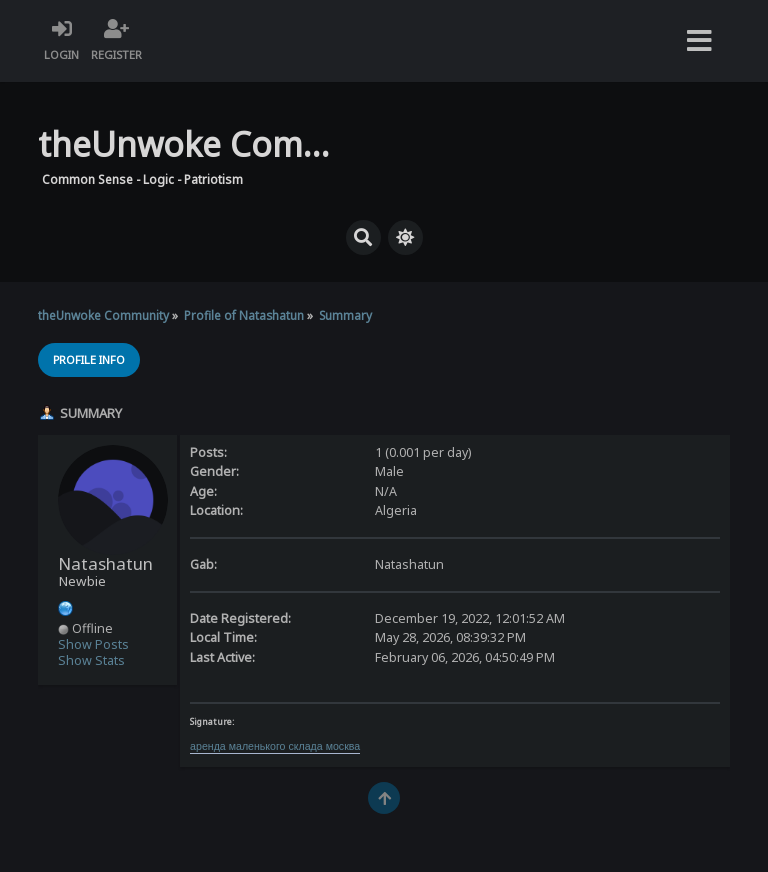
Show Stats (91, 660)
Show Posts (93, 644)
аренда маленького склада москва (275, 746)
